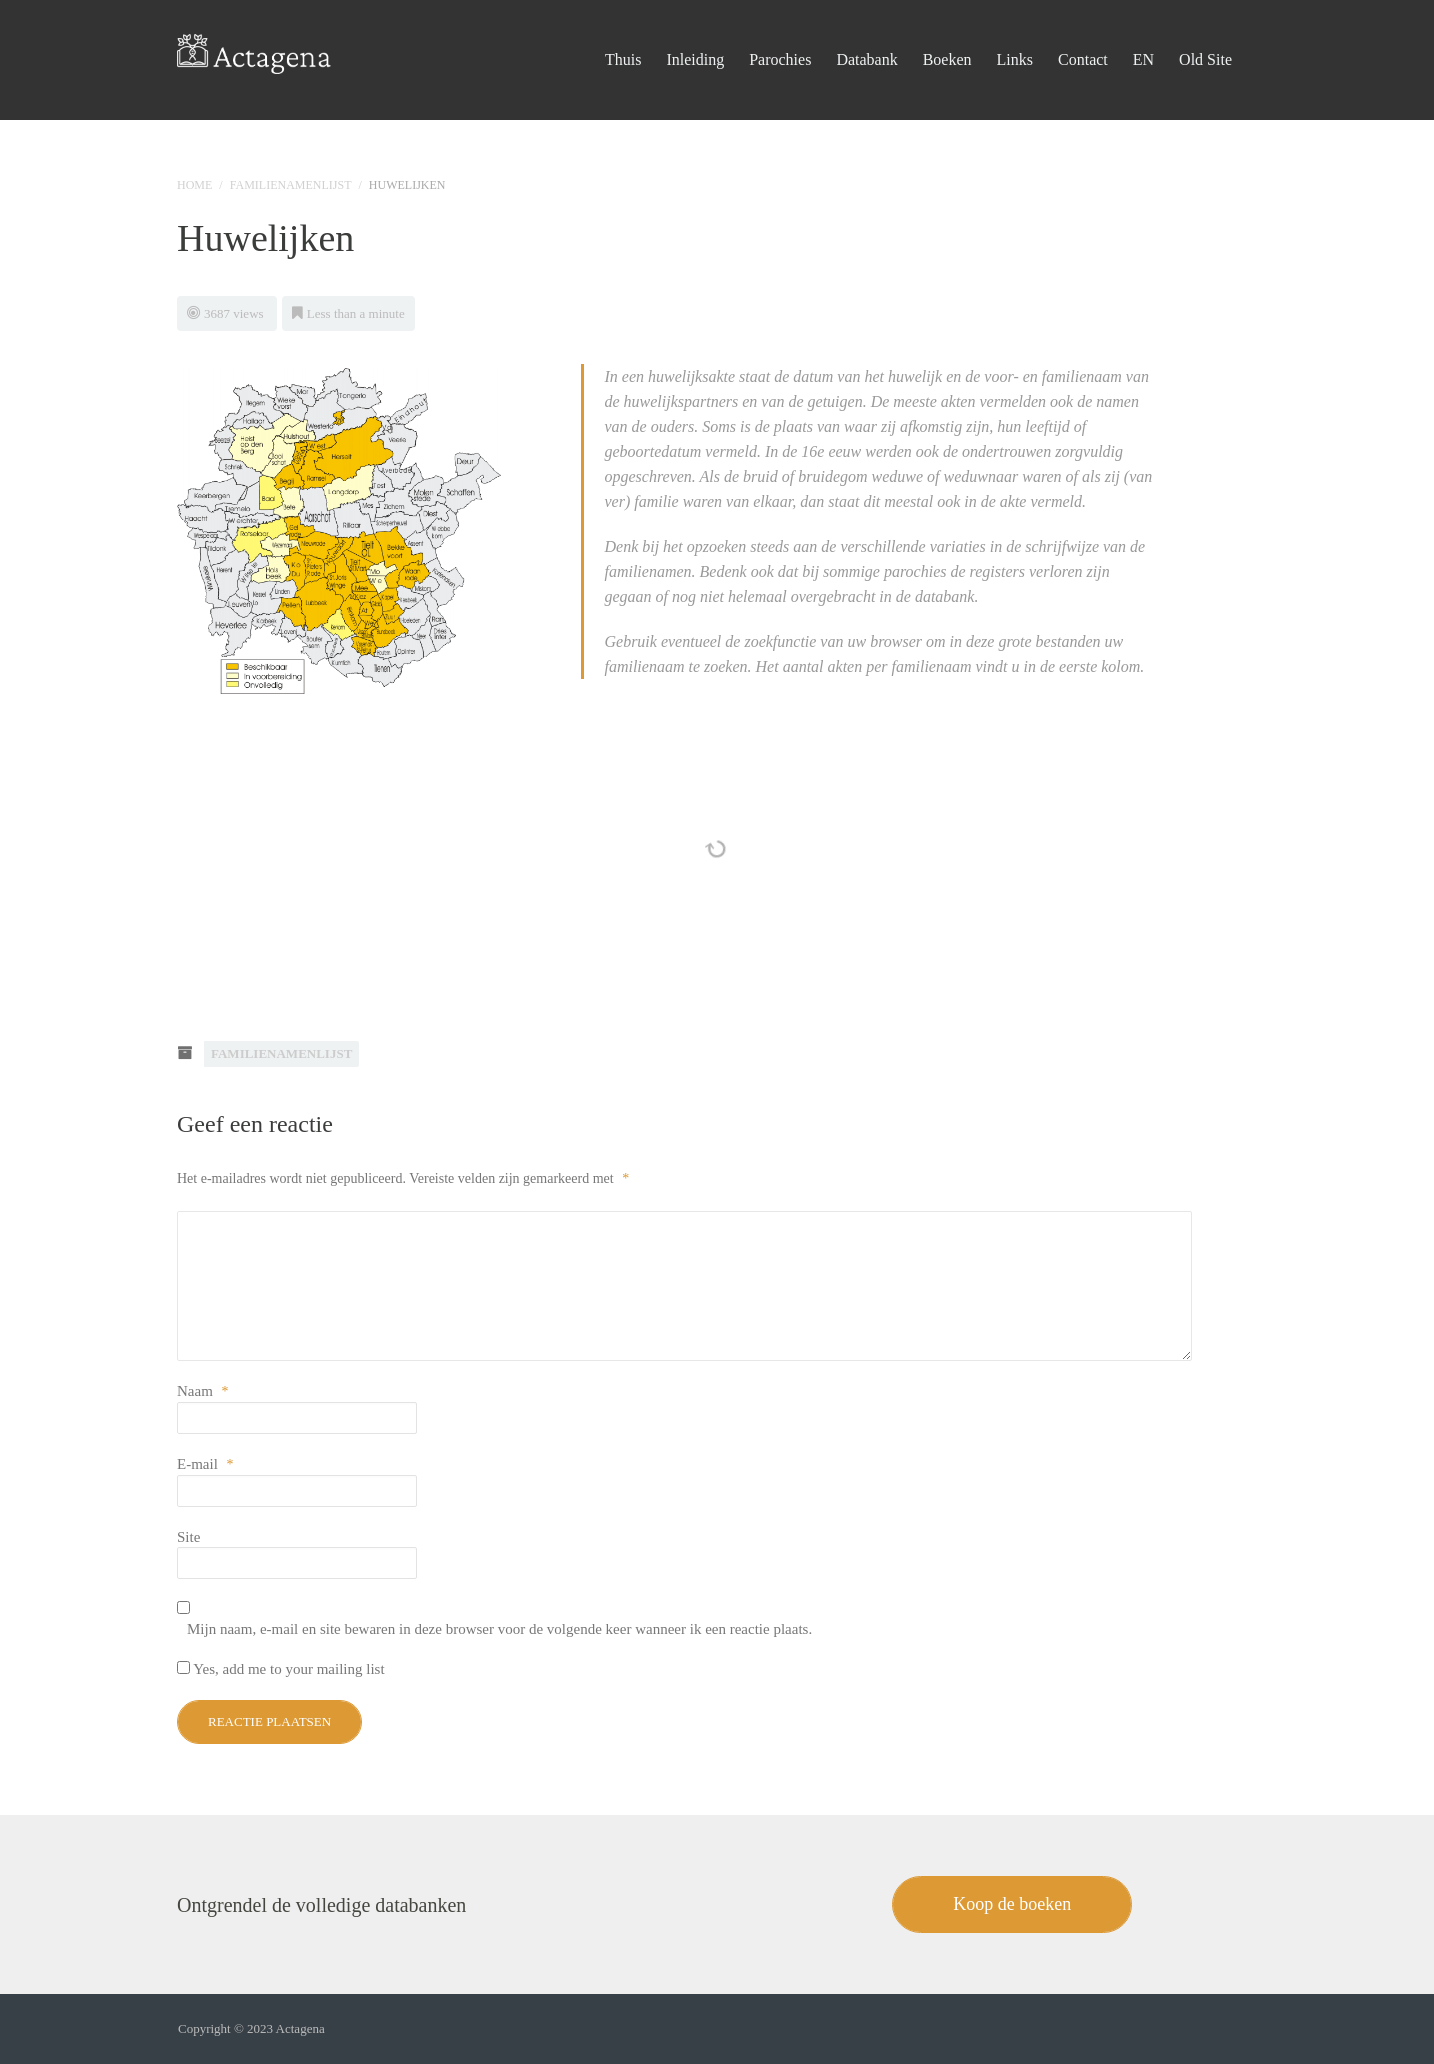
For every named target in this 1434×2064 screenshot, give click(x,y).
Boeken (947, 34)
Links (1015, 34)
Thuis (623, 34)
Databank (866, 34)
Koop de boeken (1012, 1904)
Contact (1083, 34)
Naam (203, 1391)
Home (194, 185)
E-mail (205, 1464)
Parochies (780, 34)
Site (188, 1537)
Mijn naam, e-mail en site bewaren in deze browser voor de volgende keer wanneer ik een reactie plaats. (499, 1629)
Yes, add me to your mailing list (281, 1669)
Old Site (1205, 34)
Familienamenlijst (291, 185)
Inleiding (695, 34)
